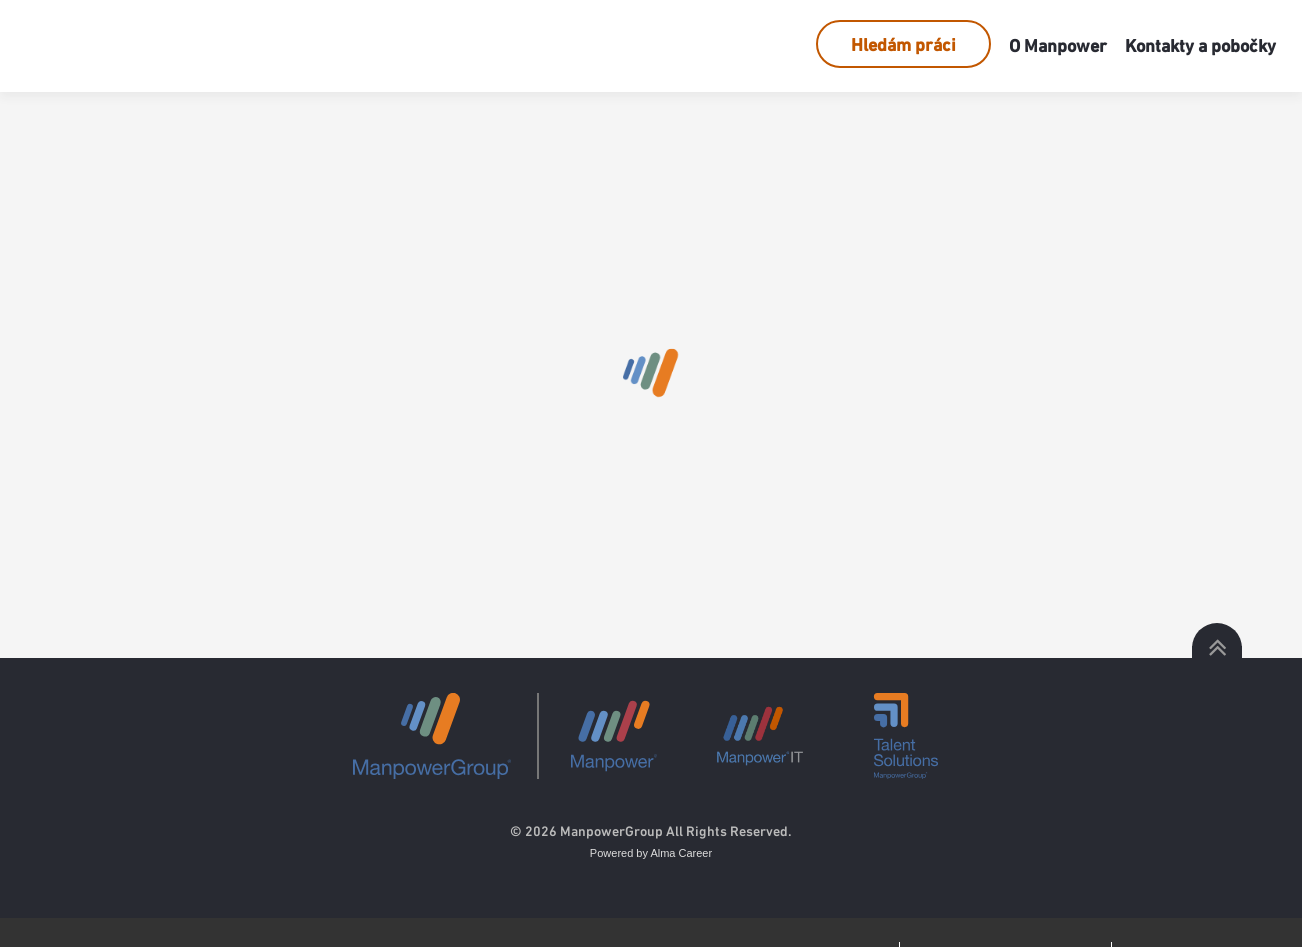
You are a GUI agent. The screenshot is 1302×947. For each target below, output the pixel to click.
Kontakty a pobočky (1200, 45)
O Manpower (1058, 45)
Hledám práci (903, 44)
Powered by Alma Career (651, 853)
